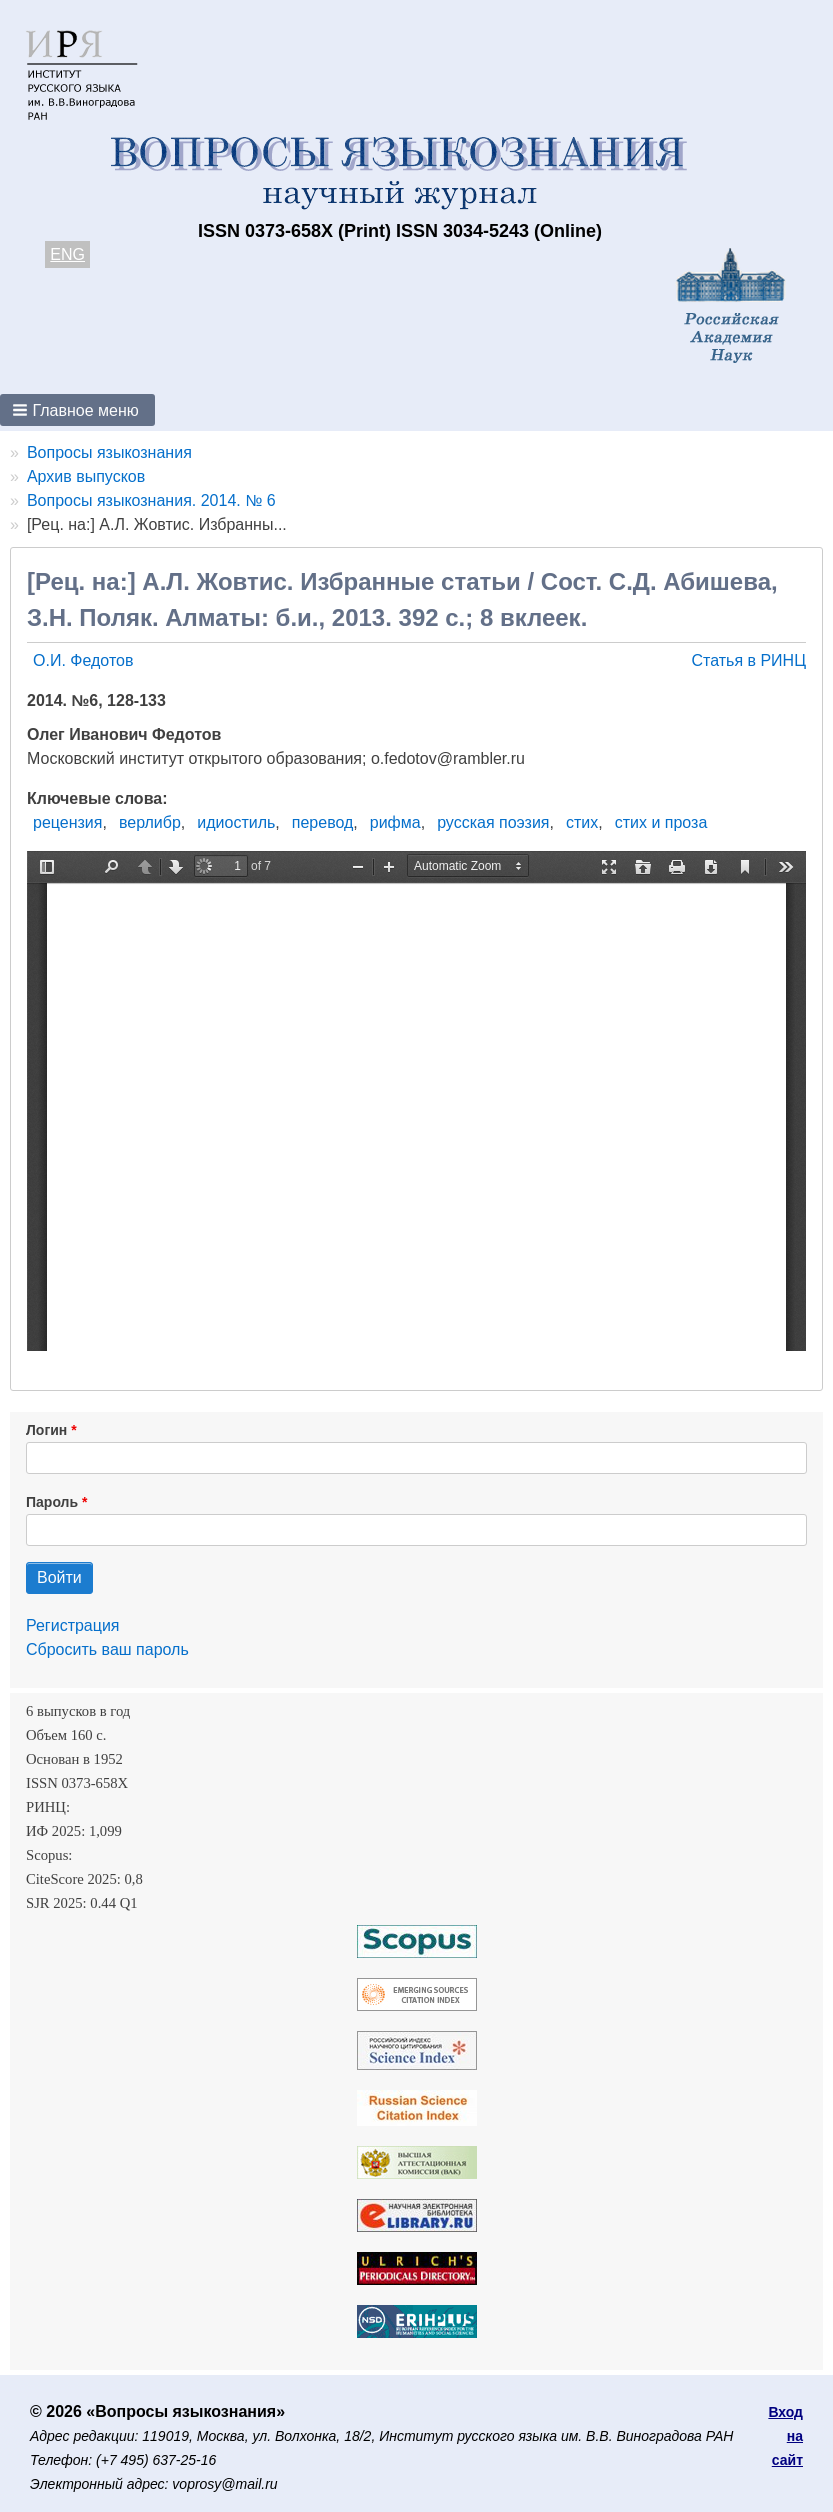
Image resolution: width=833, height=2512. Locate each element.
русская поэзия (493, 822)
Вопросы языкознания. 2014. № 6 (151, 500)
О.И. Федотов (83, 660)
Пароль (52, 1502)
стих (582, 822)
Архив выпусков (86, 476)
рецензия (67, 822)
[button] (77, 410)
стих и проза (661, 822)
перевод (323, 822)
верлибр (150, 822)
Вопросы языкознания (109, 452)
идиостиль (236, 822)
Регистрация (73, 1625)
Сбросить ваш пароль (107, 1649)
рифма (395, 822)
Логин (46, 1430)
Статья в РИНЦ (748, 660)
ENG (67, 254)
